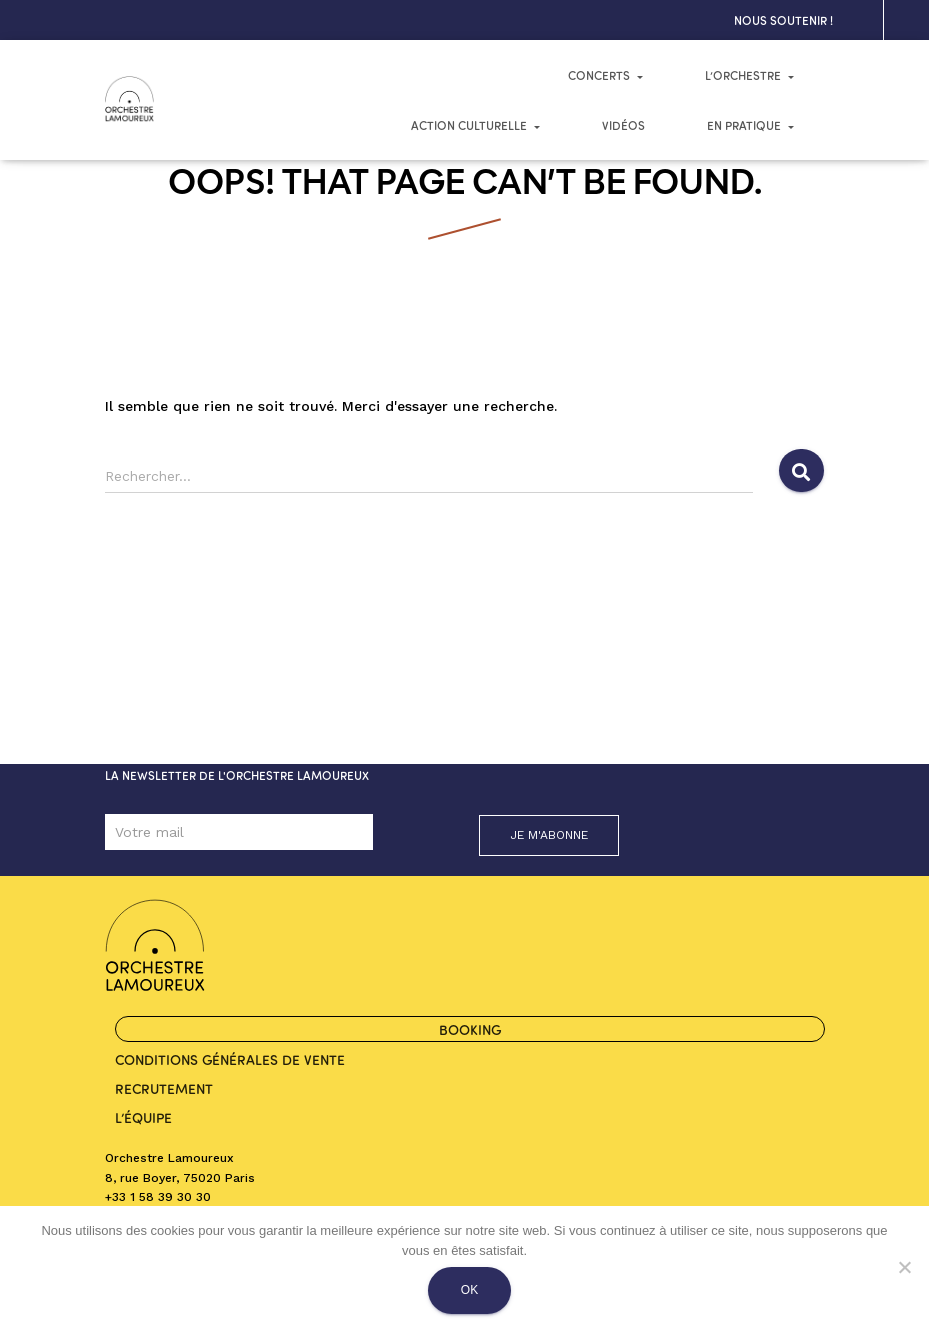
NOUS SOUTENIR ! (783, 20)
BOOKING (470, 1029)
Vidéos (623, 125)
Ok (469, 1290)
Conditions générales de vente (230, 1059)
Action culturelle (475, 125)
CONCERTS (605, 75)
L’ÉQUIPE (143, 1117)
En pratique (750, 125)
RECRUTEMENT (164, 1088)
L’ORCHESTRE (749, 75)
